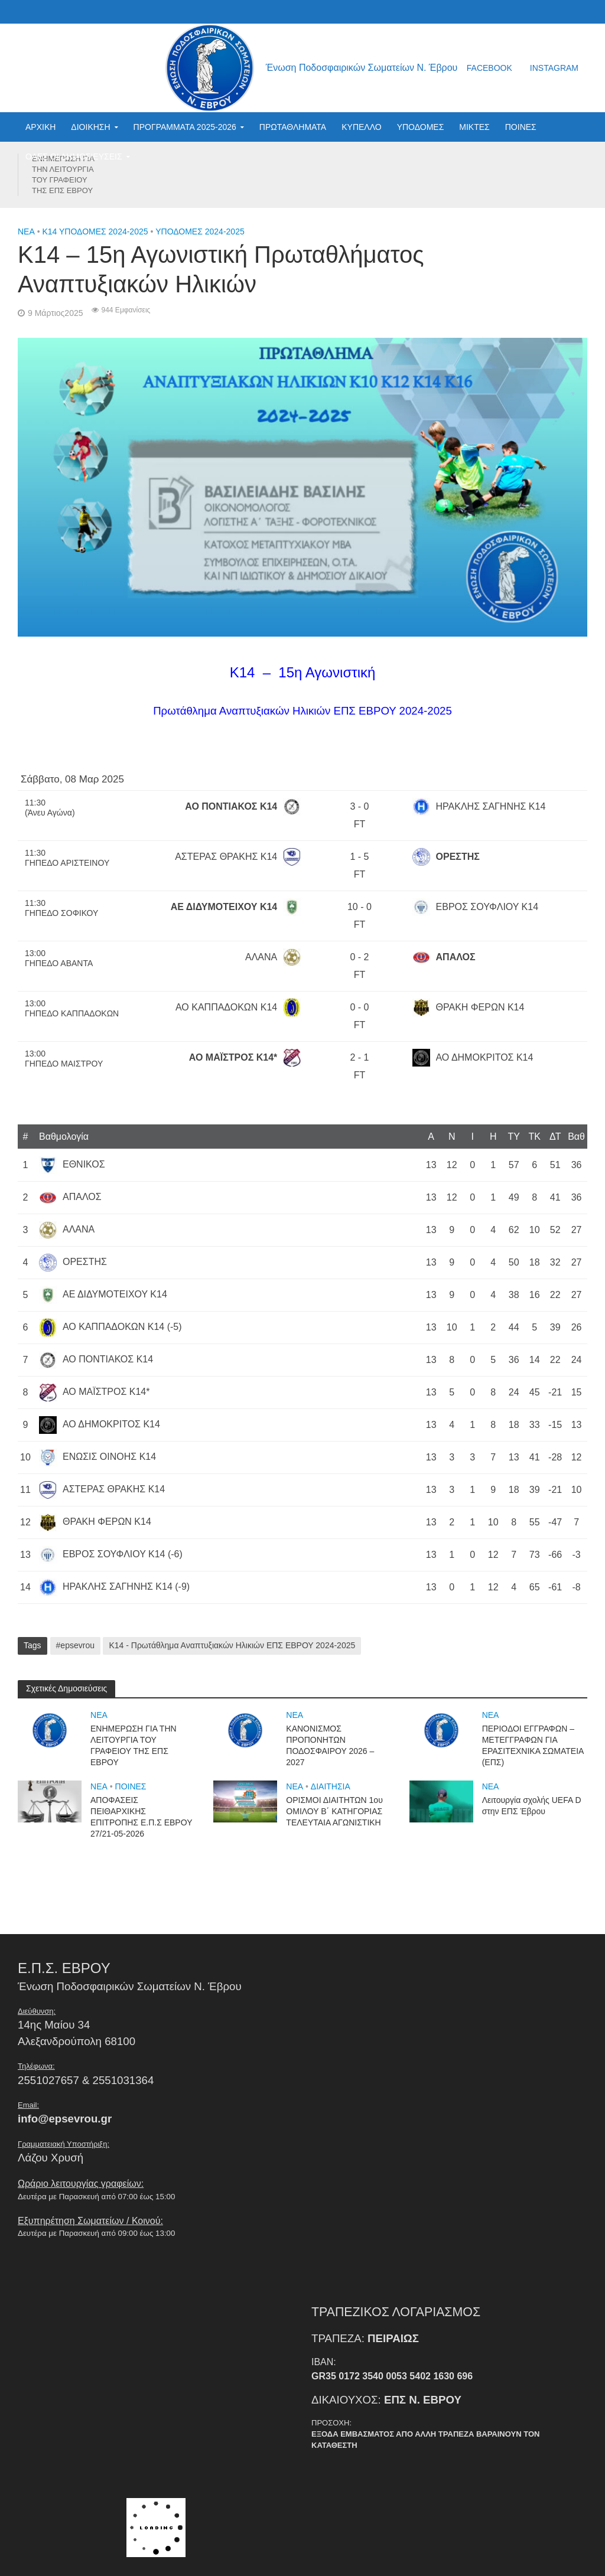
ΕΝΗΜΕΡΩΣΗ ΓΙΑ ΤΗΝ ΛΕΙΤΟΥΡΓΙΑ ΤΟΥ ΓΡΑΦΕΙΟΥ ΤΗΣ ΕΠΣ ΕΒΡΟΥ (63, 174)
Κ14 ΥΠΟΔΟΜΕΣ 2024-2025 (95, 231)
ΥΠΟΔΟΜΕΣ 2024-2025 (200, 231)
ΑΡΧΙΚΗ (40, 127)
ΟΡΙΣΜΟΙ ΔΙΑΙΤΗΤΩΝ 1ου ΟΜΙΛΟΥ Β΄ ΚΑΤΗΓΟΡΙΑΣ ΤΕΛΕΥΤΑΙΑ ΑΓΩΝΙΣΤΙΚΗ (334, 1811)
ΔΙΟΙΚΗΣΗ (90, 127)
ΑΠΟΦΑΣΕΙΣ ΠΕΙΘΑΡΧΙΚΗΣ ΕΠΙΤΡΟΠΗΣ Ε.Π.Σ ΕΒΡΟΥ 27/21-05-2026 (141, 1816)
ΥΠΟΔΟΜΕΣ (420, 127)
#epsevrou (75, 1645)
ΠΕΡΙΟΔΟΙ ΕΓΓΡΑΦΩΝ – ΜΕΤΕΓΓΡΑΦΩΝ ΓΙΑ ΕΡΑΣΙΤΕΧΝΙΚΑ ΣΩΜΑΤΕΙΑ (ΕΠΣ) (533, 1745)
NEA (26, 231)
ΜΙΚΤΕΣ (474, 127)
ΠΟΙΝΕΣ (520, 127)
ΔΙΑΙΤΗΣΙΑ (330, 1786)
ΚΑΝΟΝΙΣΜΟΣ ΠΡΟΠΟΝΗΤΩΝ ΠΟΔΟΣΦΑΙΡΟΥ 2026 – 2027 (330, 1745)
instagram (554, 68)
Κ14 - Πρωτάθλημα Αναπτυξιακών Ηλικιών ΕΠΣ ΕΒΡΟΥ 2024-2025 (232, 1645)
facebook (489, 68)
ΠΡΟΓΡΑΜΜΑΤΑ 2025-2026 (185, 127)
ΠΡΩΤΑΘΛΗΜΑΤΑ (292, 127)
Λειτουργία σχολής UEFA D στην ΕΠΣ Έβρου (531, 1805)
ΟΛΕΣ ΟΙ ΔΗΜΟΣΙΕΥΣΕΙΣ (73, 156)
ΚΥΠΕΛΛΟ (361, 127)
